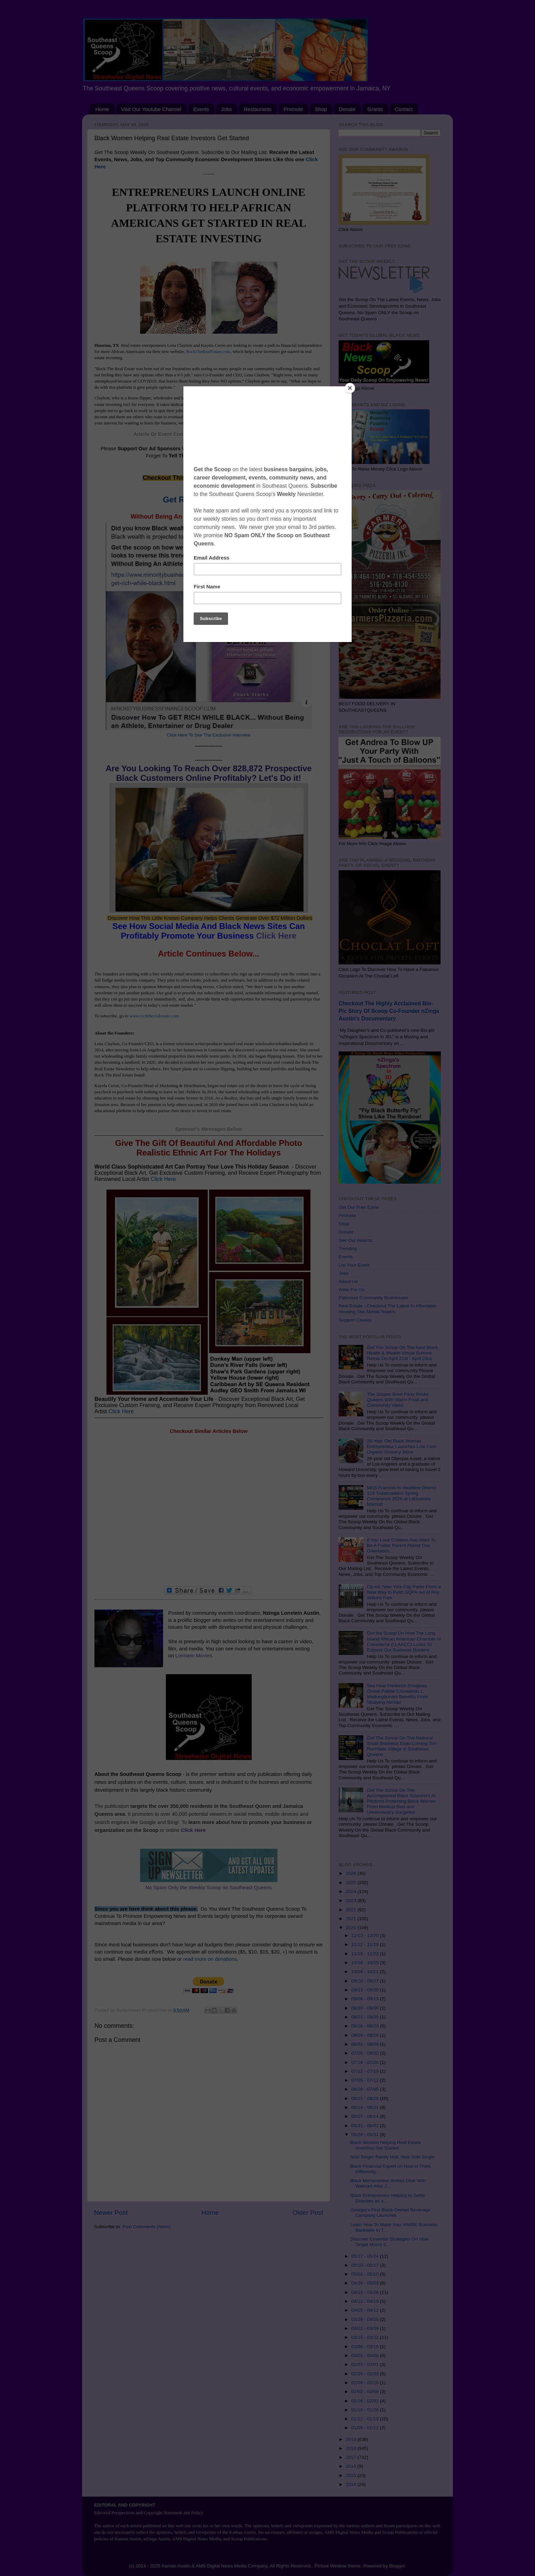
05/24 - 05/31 (365, 2134)
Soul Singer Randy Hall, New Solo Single (392, 2156)
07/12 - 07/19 (365, 2071)
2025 (351, 1882)
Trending (348, 1248)
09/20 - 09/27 (365, 1980)
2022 (351, 1909)
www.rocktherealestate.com (154, 1015)
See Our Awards (355, 1240)
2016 (351, 2466)
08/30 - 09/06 (365, 2008)
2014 (351, 2484)
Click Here (276, 935)
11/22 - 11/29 (365, 1944)
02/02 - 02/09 (365, 2391)
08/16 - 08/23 (365, 2025)
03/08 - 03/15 (365, 2346)
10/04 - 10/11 (365, 1971)
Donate (347, 109)
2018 (351, 2448)
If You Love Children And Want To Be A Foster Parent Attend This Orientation (401, 1545)
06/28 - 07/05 (365, 2089)
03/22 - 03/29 (365, 2328)
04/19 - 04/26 (365, 2292)
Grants (375, 109)
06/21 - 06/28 (365, 2098)
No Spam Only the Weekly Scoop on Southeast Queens (209, 1887)
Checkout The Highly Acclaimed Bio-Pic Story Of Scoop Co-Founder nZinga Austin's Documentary (389, 1010)
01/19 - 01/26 (365, 2409)
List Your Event (354, 1265)
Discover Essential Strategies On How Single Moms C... (389, 2241)
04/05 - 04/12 (365, 2310)
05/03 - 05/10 (365, 2274)
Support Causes (355, 1320)
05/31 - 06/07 (365, 2125)
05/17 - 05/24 (365, 2256)
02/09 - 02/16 (365, 2382)
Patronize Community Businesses (373, 1297)
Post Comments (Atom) (147, 2226)
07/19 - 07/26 (365, 2062)
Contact (404, 109)
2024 (351, 1891)
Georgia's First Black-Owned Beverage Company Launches (390, 2212)
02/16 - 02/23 (365, 2373)
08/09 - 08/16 (365, 2035)
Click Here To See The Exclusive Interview (209, 735)
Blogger (397, 2565)
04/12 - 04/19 (365, 2301)
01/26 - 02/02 (365, 2400)
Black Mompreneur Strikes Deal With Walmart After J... (388, 2183)
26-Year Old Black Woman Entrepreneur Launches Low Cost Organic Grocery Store (401, 1446)
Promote (293, 109)
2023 (351, 1900)
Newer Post (111, 2212)
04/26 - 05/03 (365, 2283)
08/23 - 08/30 (365, 2017)
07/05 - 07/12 (365, 2080)
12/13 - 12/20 (365, 1935)
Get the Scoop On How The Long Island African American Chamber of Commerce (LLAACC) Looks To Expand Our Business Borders (404, 1641)
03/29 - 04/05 (365, 2319)
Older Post (308, 2212)
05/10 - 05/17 (365, 2265)
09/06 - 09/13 (365, 1998)
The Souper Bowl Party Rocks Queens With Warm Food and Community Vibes (398, 1400)
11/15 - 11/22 (365, 1953)
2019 (351, 2439)
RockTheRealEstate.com (208, 351)
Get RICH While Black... (208, 499)
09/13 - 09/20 (365, 1989)
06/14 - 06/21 (365, 2107)
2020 (351, 1927)
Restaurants (258, 109)
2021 (351, 1918)
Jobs (226, 109)
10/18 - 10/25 (365, 1962)
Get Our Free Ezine (359, 1207)
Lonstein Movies (193, 1655)
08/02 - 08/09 (365, 2044)
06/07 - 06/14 (365, 2116)
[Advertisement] (208, 1510)
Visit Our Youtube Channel (151, 109)
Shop (321, 109)
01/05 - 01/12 (365, 2427)
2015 (351, 2475)
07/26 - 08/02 (365, 2053)
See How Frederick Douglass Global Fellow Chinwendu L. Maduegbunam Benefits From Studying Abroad (397, 1694)
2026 (351, 1873)
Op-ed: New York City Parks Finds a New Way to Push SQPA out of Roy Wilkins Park (404, 1592)
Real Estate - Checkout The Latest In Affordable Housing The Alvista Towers (387, 1308)
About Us (348, 1281)
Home (102, 109)
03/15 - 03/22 (365, 2337)
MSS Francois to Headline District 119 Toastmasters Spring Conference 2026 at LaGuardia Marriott (401, 1496)
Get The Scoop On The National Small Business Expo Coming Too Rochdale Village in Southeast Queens (401, 1746)
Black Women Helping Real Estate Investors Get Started (385, 2145)
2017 (351, 2457)
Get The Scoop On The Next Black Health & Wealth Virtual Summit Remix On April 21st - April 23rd (402, 1353)
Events (201, 109)
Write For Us (352, 1289)
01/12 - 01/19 (365, 2418)
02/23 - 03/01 (365, 2364)
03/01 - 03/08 (365, 2355)
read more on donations (210, 1959)
